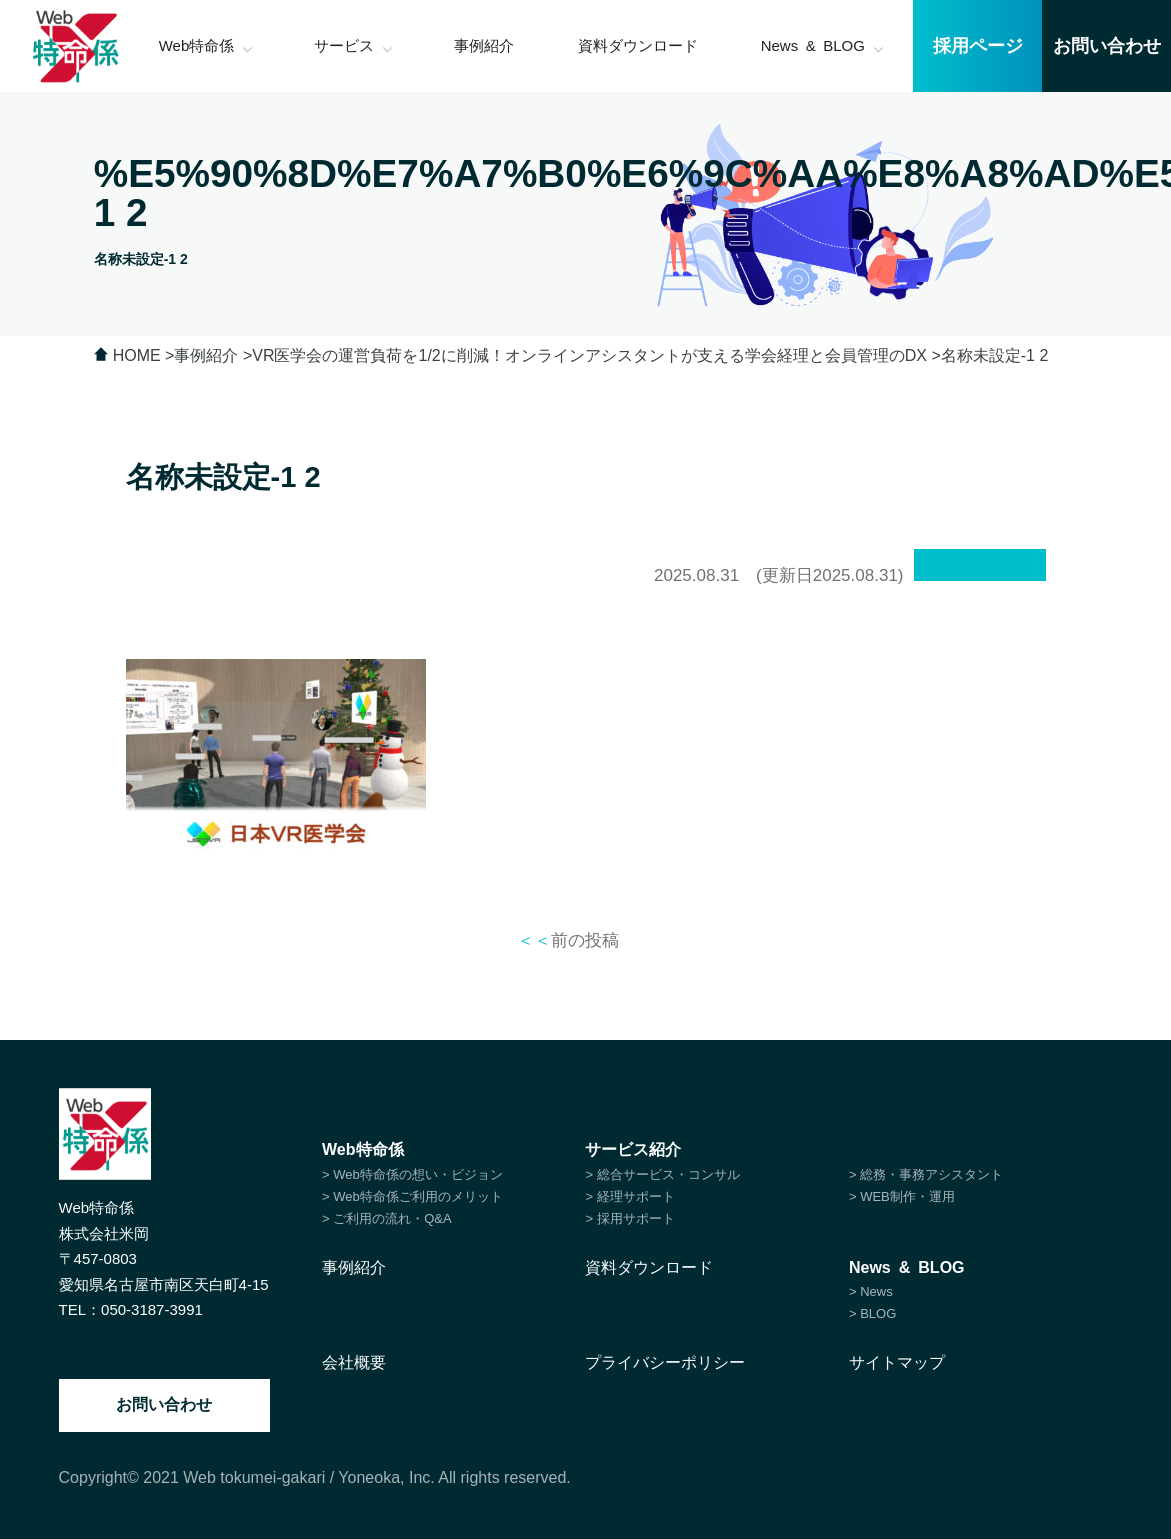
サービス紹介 (633, 1149)
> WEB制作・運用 (902, 1196)
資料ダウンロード (649, 1267)
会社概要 (354, 1362)
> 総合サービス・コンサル (662, 1174)
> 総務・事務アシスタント (926, 1174)
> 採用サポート (629, 1218)
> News (871, 1291)
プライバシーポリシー (665, 1362)
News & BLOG (907, 1267)
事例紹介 (354, 1267)
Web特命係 (362, 1149)
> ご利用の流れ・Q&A (387, 1218)
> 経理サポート (629, 1196)
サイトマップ (897, 1362)
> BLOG (872, 1313)
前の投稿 (568, 940)
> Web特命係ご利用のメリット (412, 1196)
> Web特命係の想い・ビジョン (412, 1174)
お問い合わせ (164, 1404)
